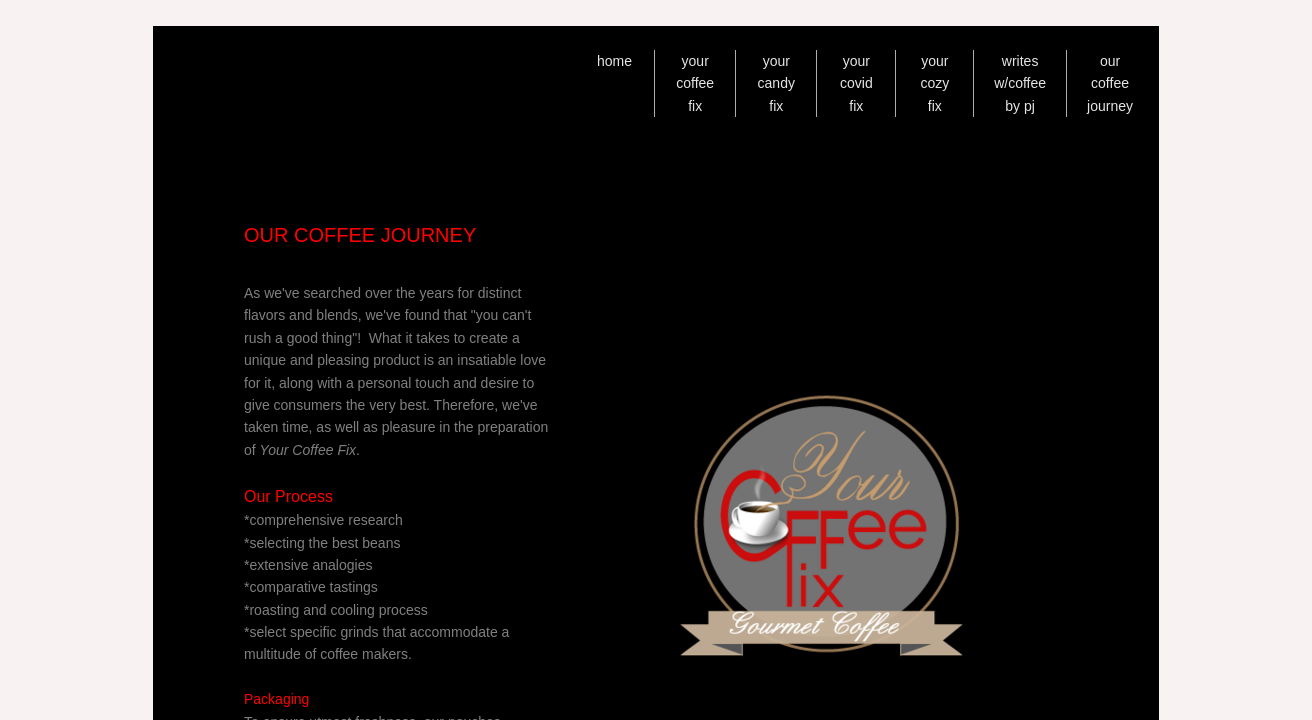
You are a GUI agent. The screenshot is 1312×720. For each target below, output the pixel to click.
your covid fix (856, 83)
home (614, 61)
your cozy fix (934, 83)
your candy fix (776, 83)
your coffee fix (695, 83)
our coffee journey (1110, 83)
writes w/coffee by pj (1020, 83)
